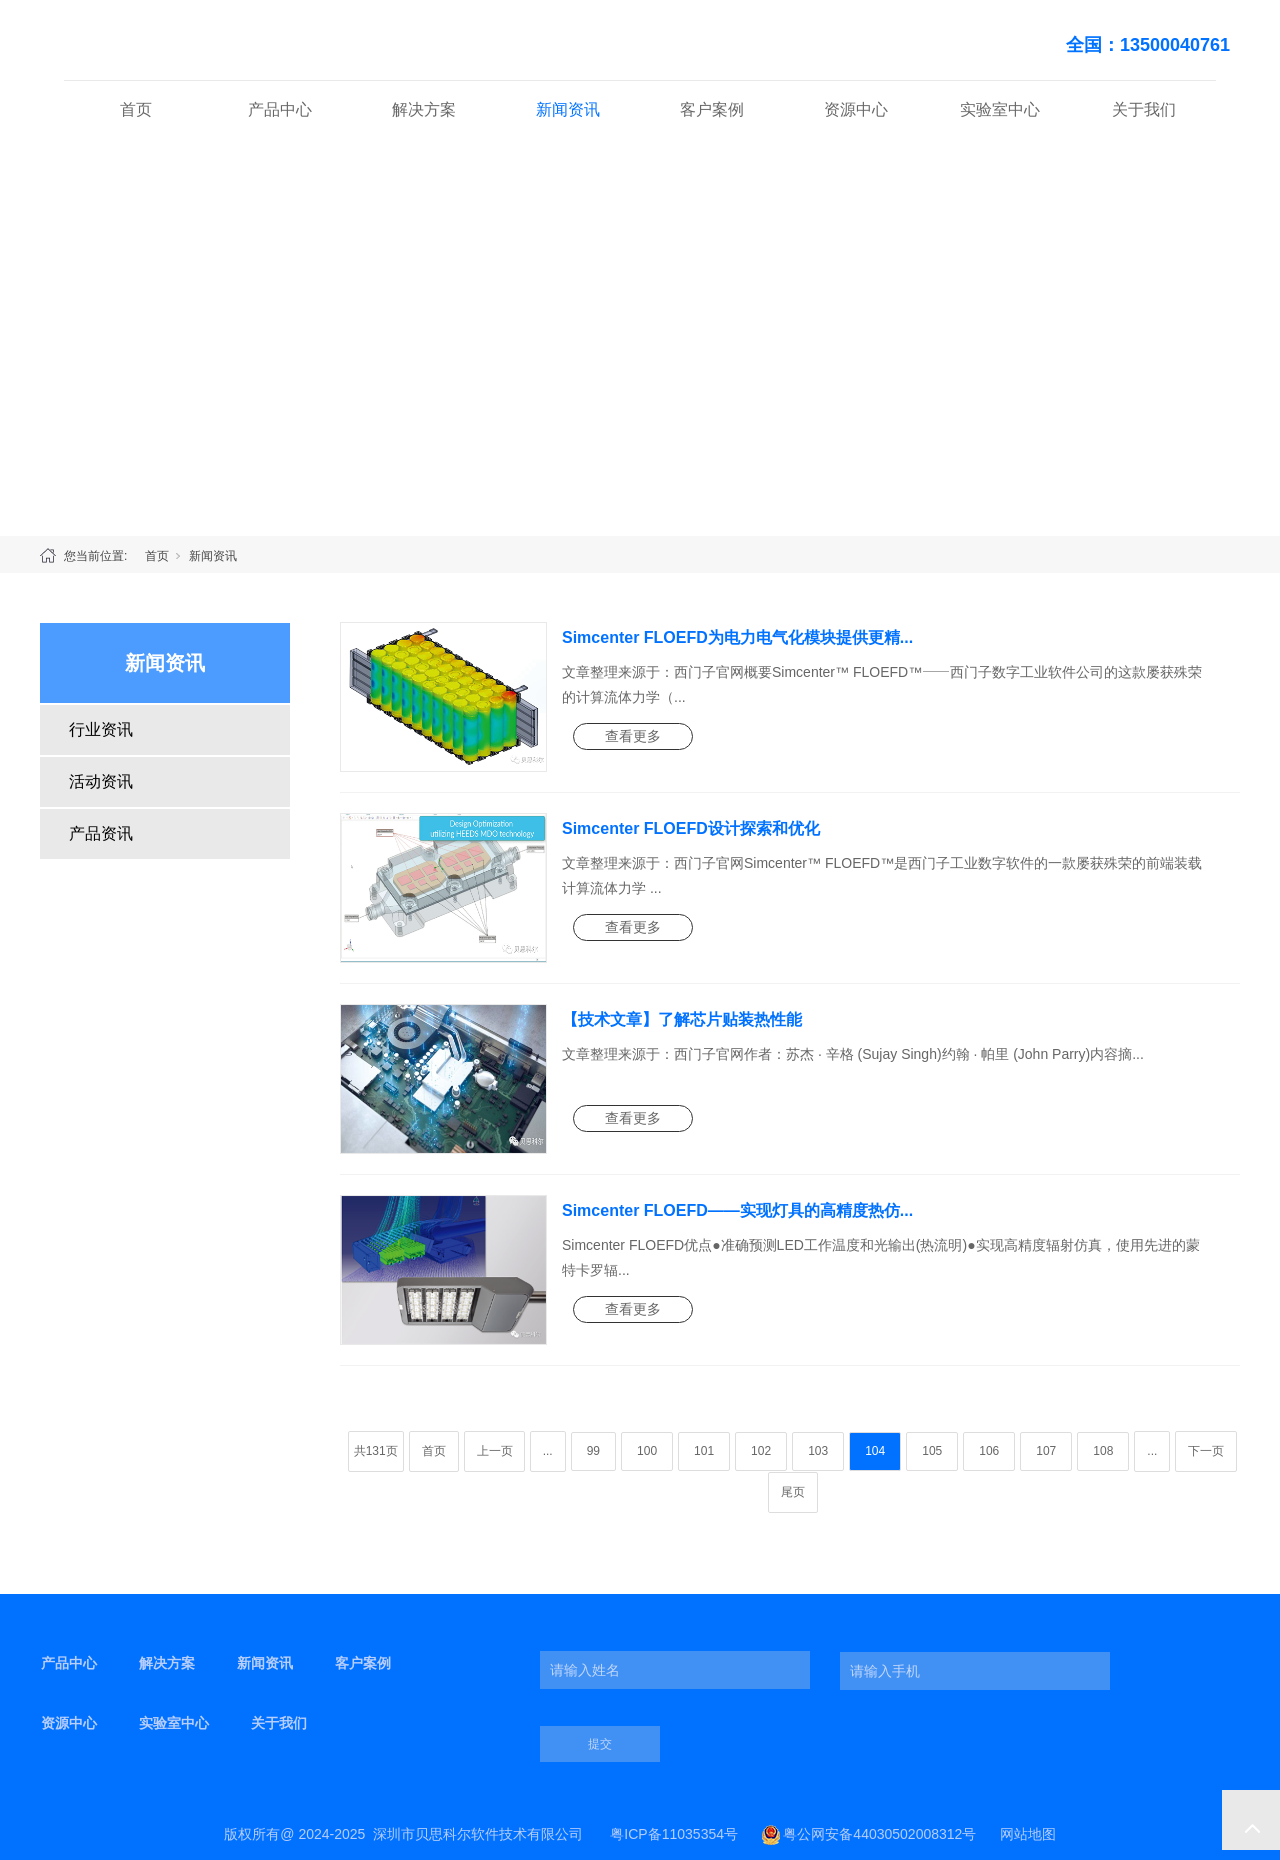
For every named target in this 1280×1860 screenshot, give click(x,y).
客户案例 (712, 109)
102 (761, 1451)
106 (989, 1451)
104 (875, 1451)
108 (1103, 1451)
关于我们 (1144, 109)
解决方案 (424, 109)
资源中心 (856, 109)
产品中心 (280, 109)
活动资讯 (101, 781)
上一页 (495, 1451)
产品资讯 (101, 833)
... (548, 1451)
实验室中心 (1000, 109)
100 (647, 1451)
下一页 (1206, 1451)
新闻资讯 (568, 109)
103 (818, 1451)
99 (593, 1451)
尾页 (793, 1492)
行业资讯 (101, 729)
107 (1046, 1451)
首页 (136, 109)
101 (704, 1451)
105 (932, 1451)
